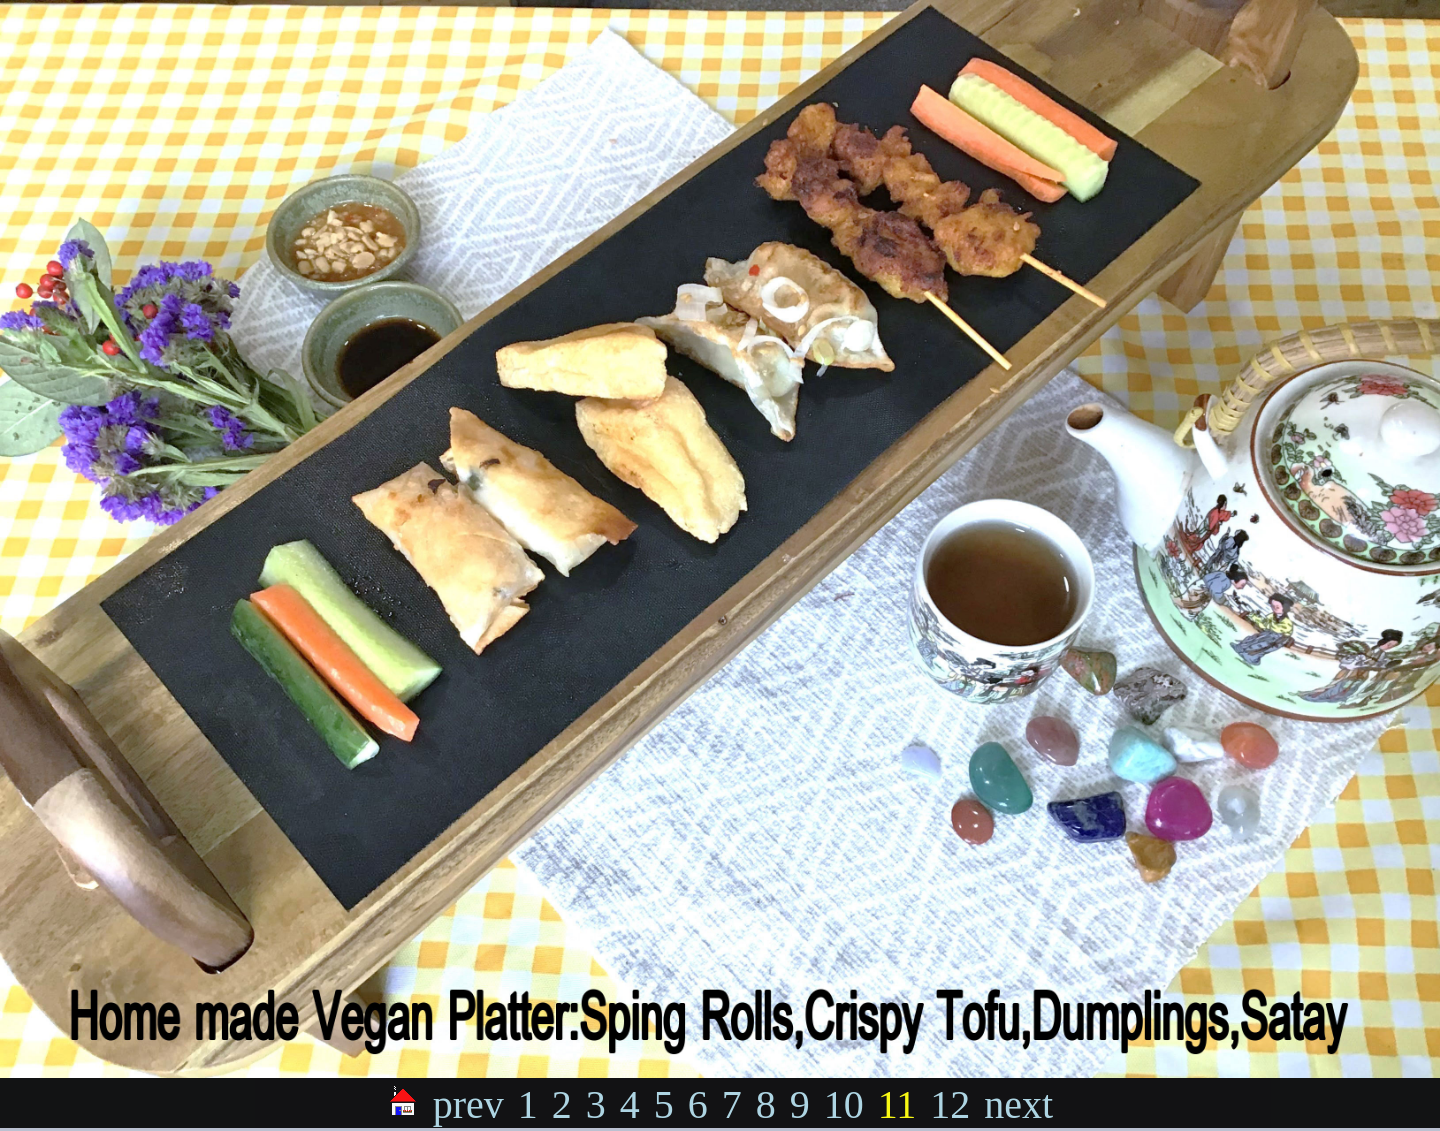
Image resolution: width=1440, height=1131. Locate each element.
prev (468, 1104)
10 (844, 1104)
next (1018, 1104)
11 (897, 1104)
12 (950, 1104)
